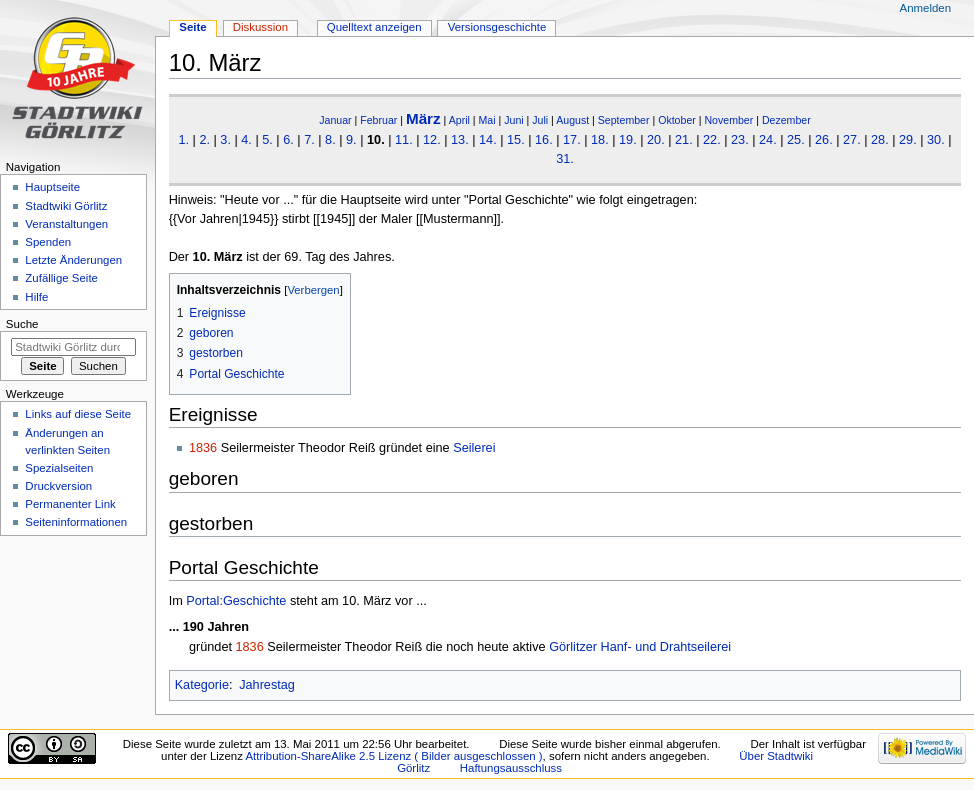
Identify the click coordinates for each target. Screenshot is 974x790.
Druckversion (58, 486)
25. (796, 140)
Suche (22, 324)
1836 (203, 448)
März (423, 118)
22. (712, 140)
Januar (335, 120)
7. (309, 140)
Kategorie (202, 685)
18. (600, 140)
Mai (487, 120)
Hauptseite (52, 187)
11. (404, 140)
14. (488, 140)
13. (460, 140)
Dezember (786, 120)
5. (267, 140)
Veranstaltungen (66, 224)
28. (880, 140)
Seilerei (474, 448)
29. (908, 140)
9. (351, 140)
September (624, 120)
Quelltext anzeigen (374, 27)
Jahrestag (267, 685)
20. (656, 140)
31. (565, 159)
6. (288, 140)
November (728, 120)
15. (516, 140)
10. (376, 140)
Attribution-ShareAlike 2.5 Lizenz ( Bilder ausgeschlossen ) (393, 756)
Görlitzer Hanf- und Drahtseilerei (640, 647)
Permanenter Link (70, 504)
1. (183, 140)
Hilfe (36, 297)
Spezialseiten (59, 468)
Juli (540, 120)
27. (852, 140)
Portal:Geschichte (236, 601)
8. (330, 140)
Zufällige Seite (61, 278)
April (459, 120)
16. (544, 140)
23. (740, 140)
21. (684, 140)
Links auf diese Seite (78, 414)
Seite (192, 27)
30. (936, 140)
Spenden (48, 242)
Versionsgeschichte (497, 27)
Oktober (677, 120)
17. (572, 140)
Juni (513, 120)
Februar (378, 120)
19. (628, 140)
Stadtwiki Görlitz (66, 206)
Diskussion (260, 27)
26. (824, 140)
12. (432, 140)
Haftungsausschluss (511, 768)
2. (204, 140)
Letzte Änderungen (73, 260)
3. (225, 140)
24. (768, 140)
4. (246, 140)
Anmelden (926, 8)
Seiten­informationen (76, 522)
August (572, 120)
